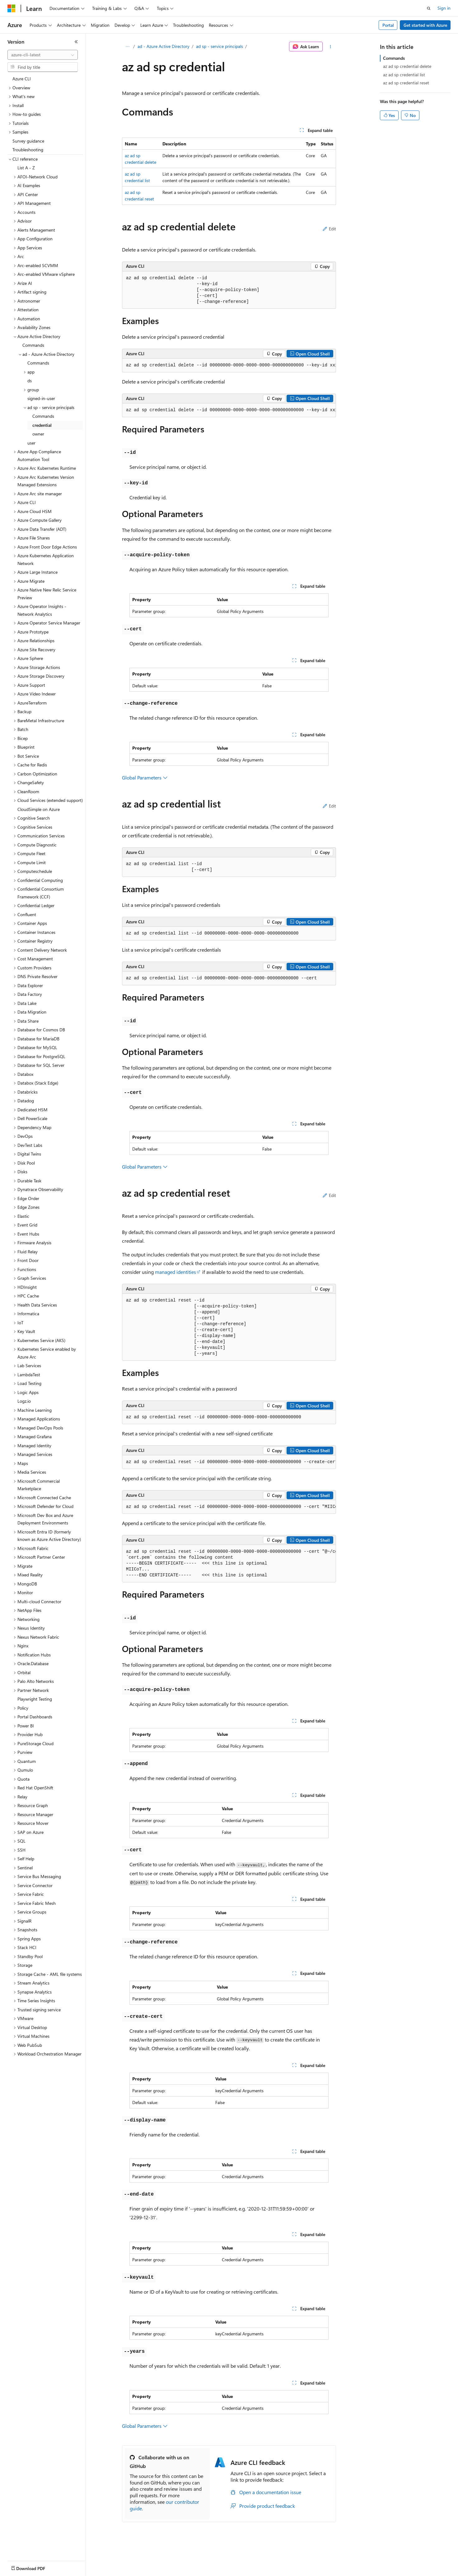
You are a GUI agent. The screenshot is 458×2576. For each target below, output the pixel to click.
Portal (388, 25)
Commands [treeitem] (33, 345)
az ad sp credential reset (406, 83)
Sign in (444, 8)
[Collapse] (76, 41)
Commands (394, 58)
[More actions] (330, 47)
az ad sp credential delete (407, 66)
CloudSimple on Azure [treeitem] (38, 809)
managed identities (175, 1272)
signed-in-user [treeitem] (41, 398)
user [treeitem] (31, 443)
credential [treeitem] (42, 425)
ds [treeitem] (29, 381)
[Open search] (429, 8)
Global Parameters (145, 777)
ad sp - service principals (219, 46)
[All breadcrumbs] (127, 47)
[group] (229, 365)
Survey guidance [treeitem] (28, 141)
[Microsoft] (11, 8)
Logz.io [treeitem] (24, 1401)
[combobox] (42, 55)
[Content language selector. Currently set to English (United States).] (35, 2567)
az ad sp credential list (404, 75)
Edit (329, 229)
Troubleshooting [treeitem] (27, 150)
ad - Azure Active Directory (163, 46)
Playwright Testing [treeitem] (34, 1699)
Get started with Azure (425, 25)
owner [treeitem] (38, 434)
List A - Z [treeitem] (26, 168)
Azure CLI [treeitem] (21, 79)
